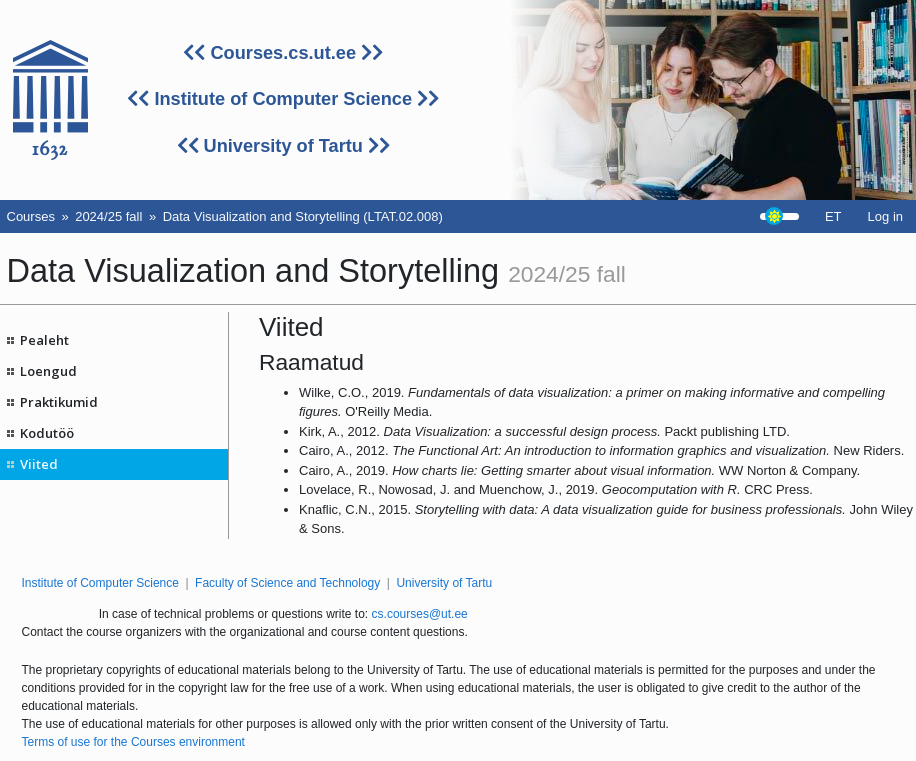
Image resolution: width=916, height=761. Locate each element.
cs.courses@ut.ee (420, 614)
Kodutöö (47, 433)
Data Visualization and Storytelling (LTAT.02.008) (303, 216)
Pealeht (44, 340)
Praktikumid (59, 402)
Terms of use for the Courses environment (133, 742)
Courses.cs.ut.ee (283, 53)
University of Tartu (283, 146)
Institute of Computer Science (283, 99)
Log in (885, 216)
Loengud (48, 371)
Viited (39, 464)
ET (833, 216)
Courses (31, 216)
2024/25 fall (108, 216)
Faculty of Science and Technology (287, 583)
